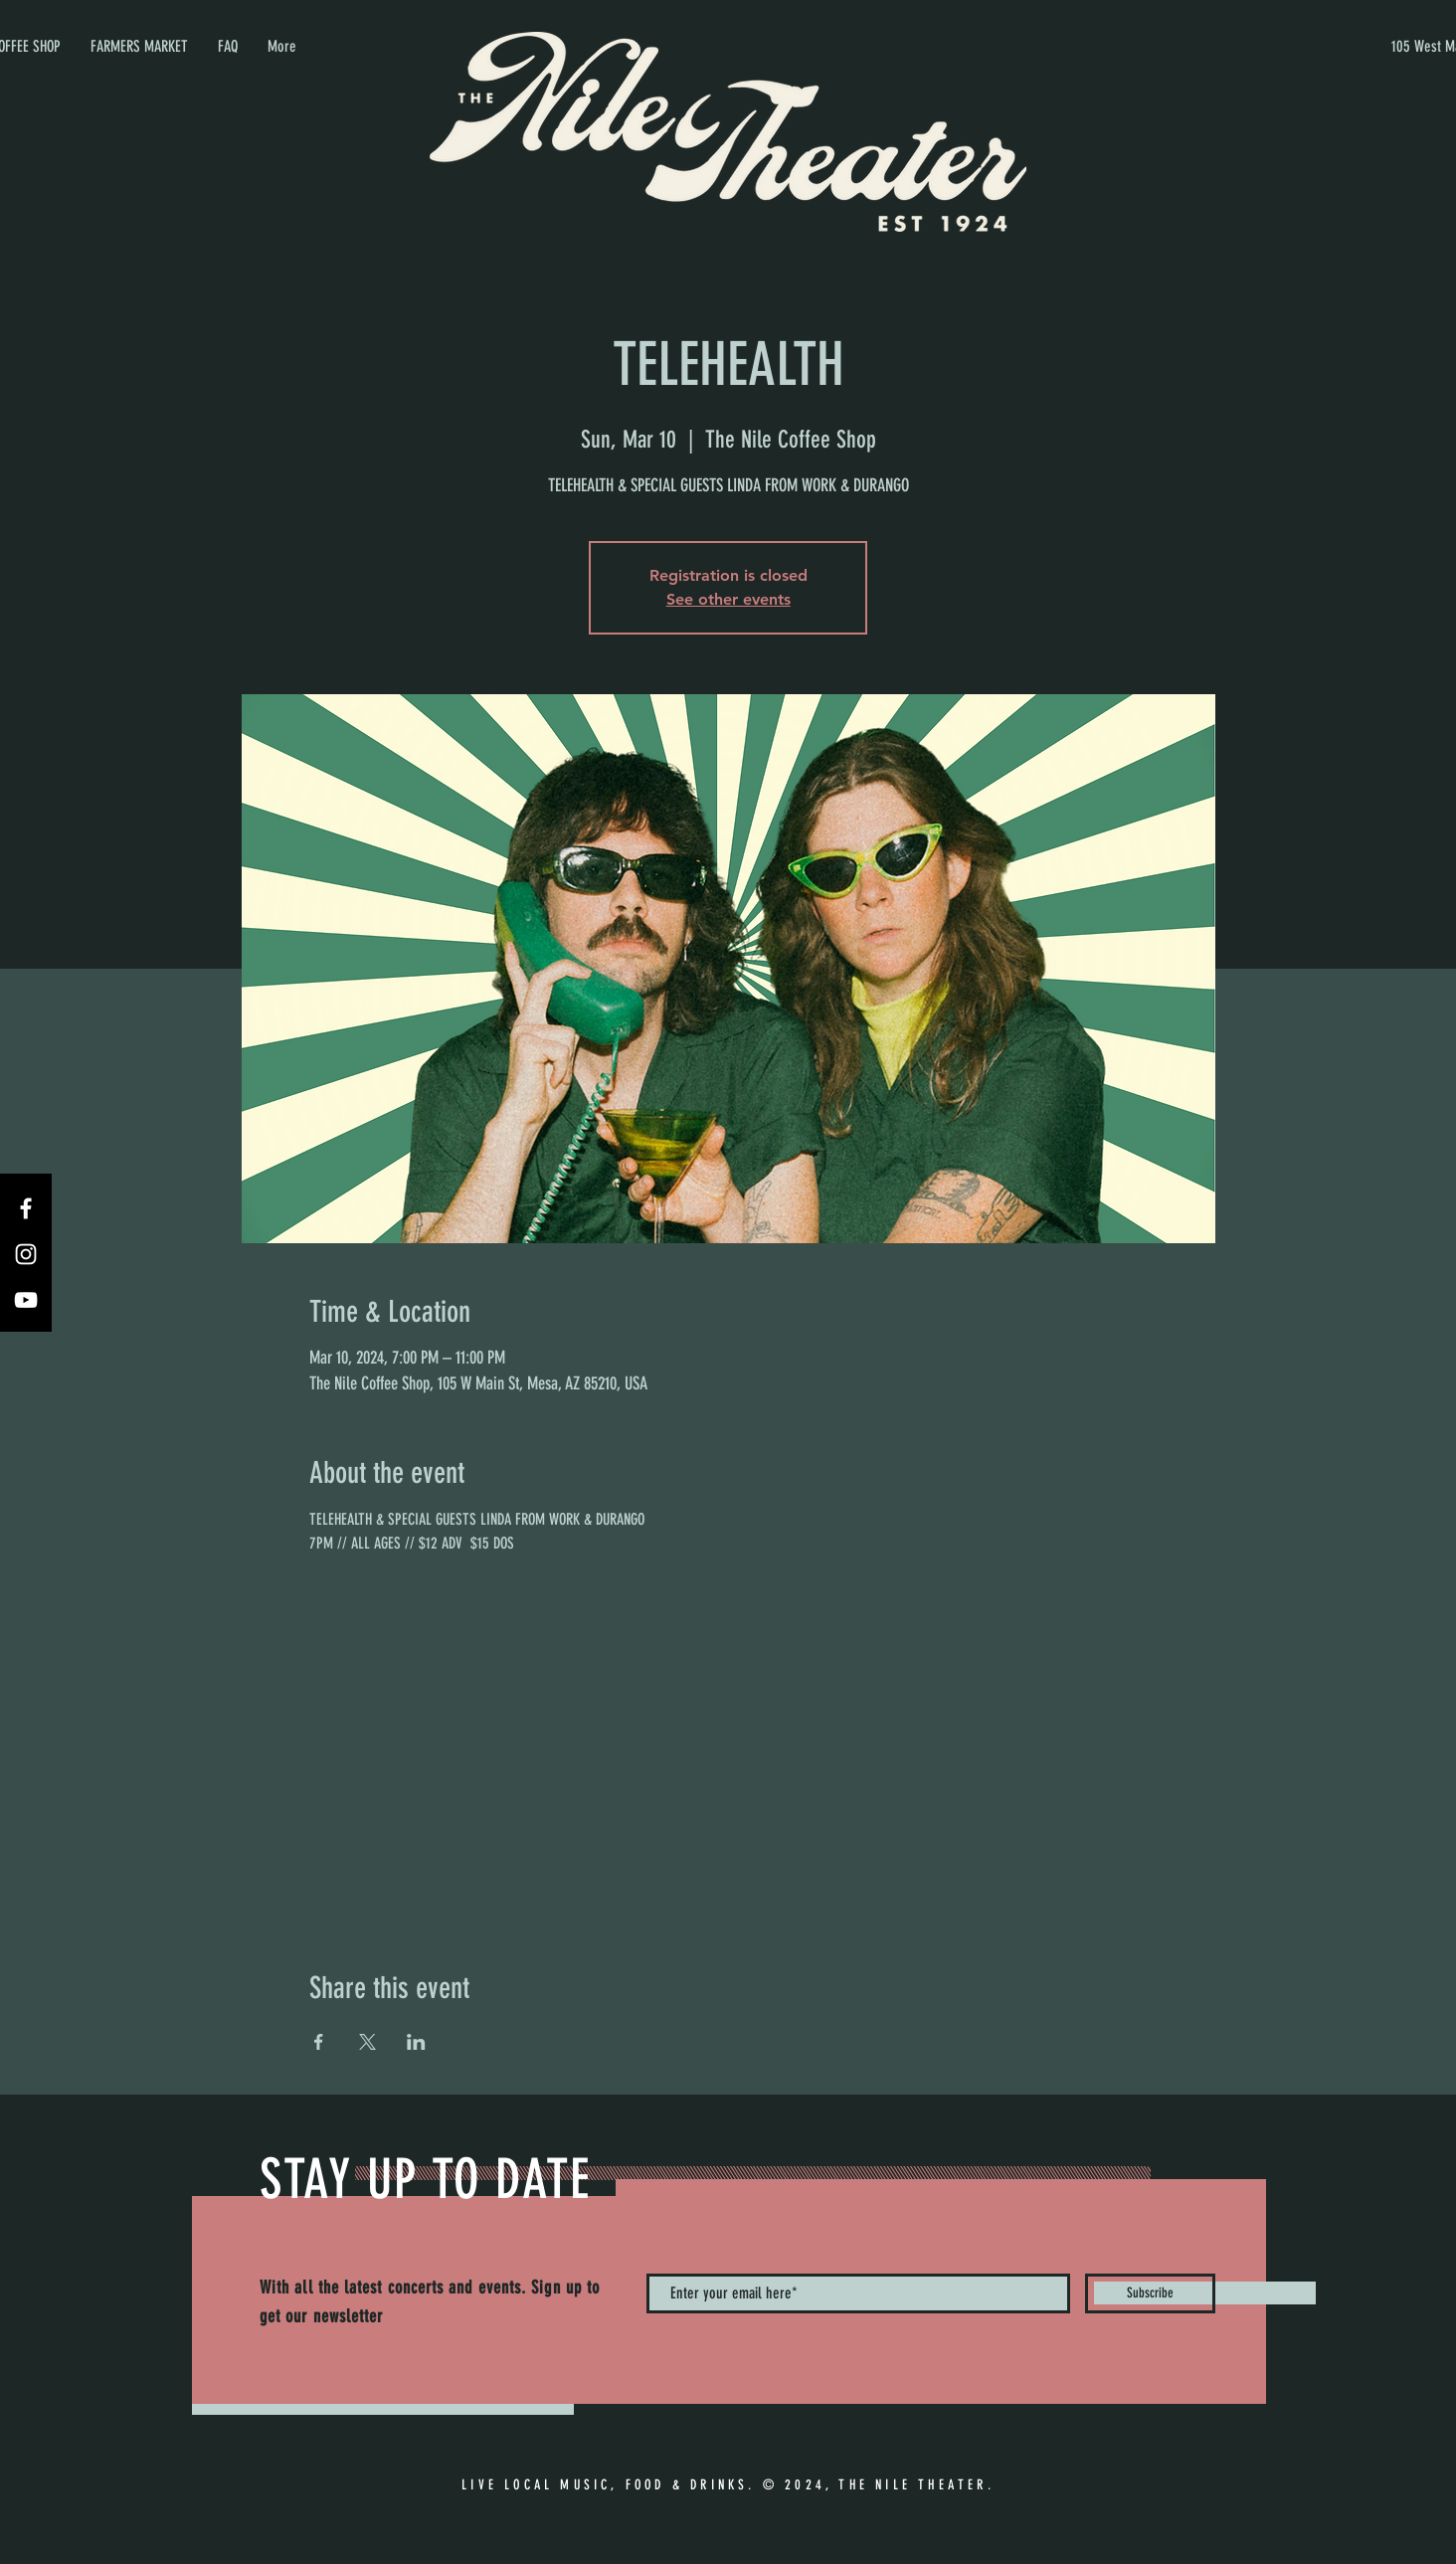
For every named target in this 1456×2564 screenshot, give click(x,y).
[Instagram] (26, 1254)
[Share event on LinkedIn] (416, 2042)
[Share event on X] (367, 2042)
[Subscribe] (1150, 2293)
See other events (728, 599)
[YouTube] (26, 1300)
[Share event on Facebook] (318, 2042)
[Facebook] (26, 1208)
